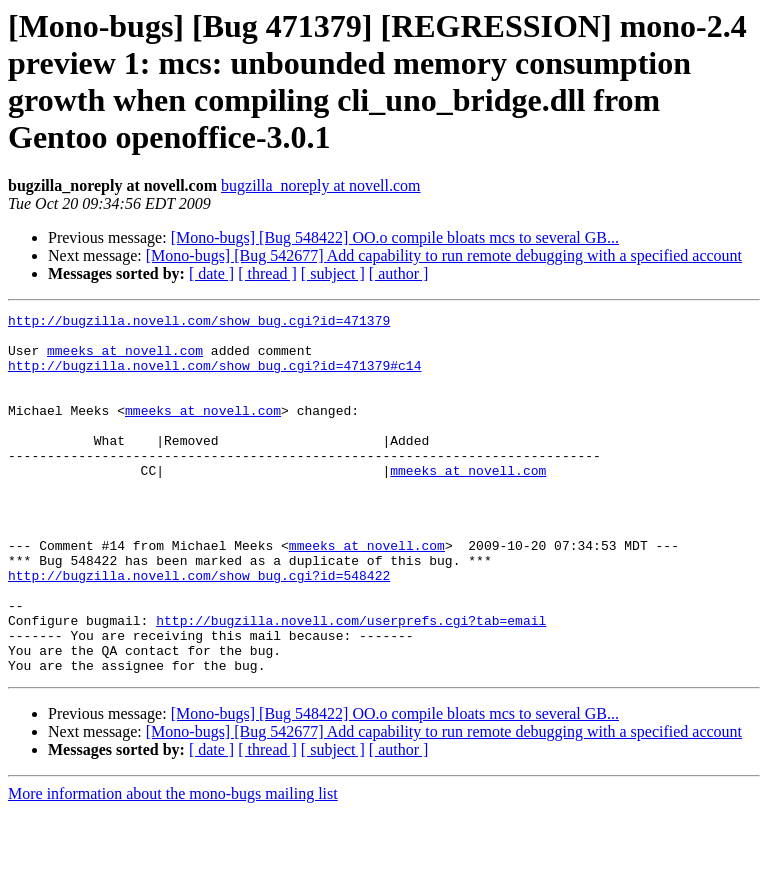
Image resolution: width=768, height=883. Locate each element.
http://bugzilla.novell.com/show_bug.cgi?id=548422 (199, 629)
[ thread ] (267, 273)
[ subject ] (333, 273)
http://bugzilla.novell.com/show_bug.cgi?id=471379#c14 (214, 377)
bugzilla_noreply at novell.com (321, 185)
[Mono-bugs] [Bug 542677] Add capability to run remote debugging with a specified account (444, 255)
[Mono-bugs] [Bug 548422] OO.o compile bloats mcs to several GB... (395, 237)
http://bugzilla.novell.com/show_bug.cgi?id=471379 (199, 323)
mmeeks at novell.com (125, 359)
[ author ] (399, 273)
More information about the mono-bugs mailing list (173, 865)
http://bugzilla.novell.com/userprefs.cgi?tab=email (351, 683)
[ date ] (211, 273)
